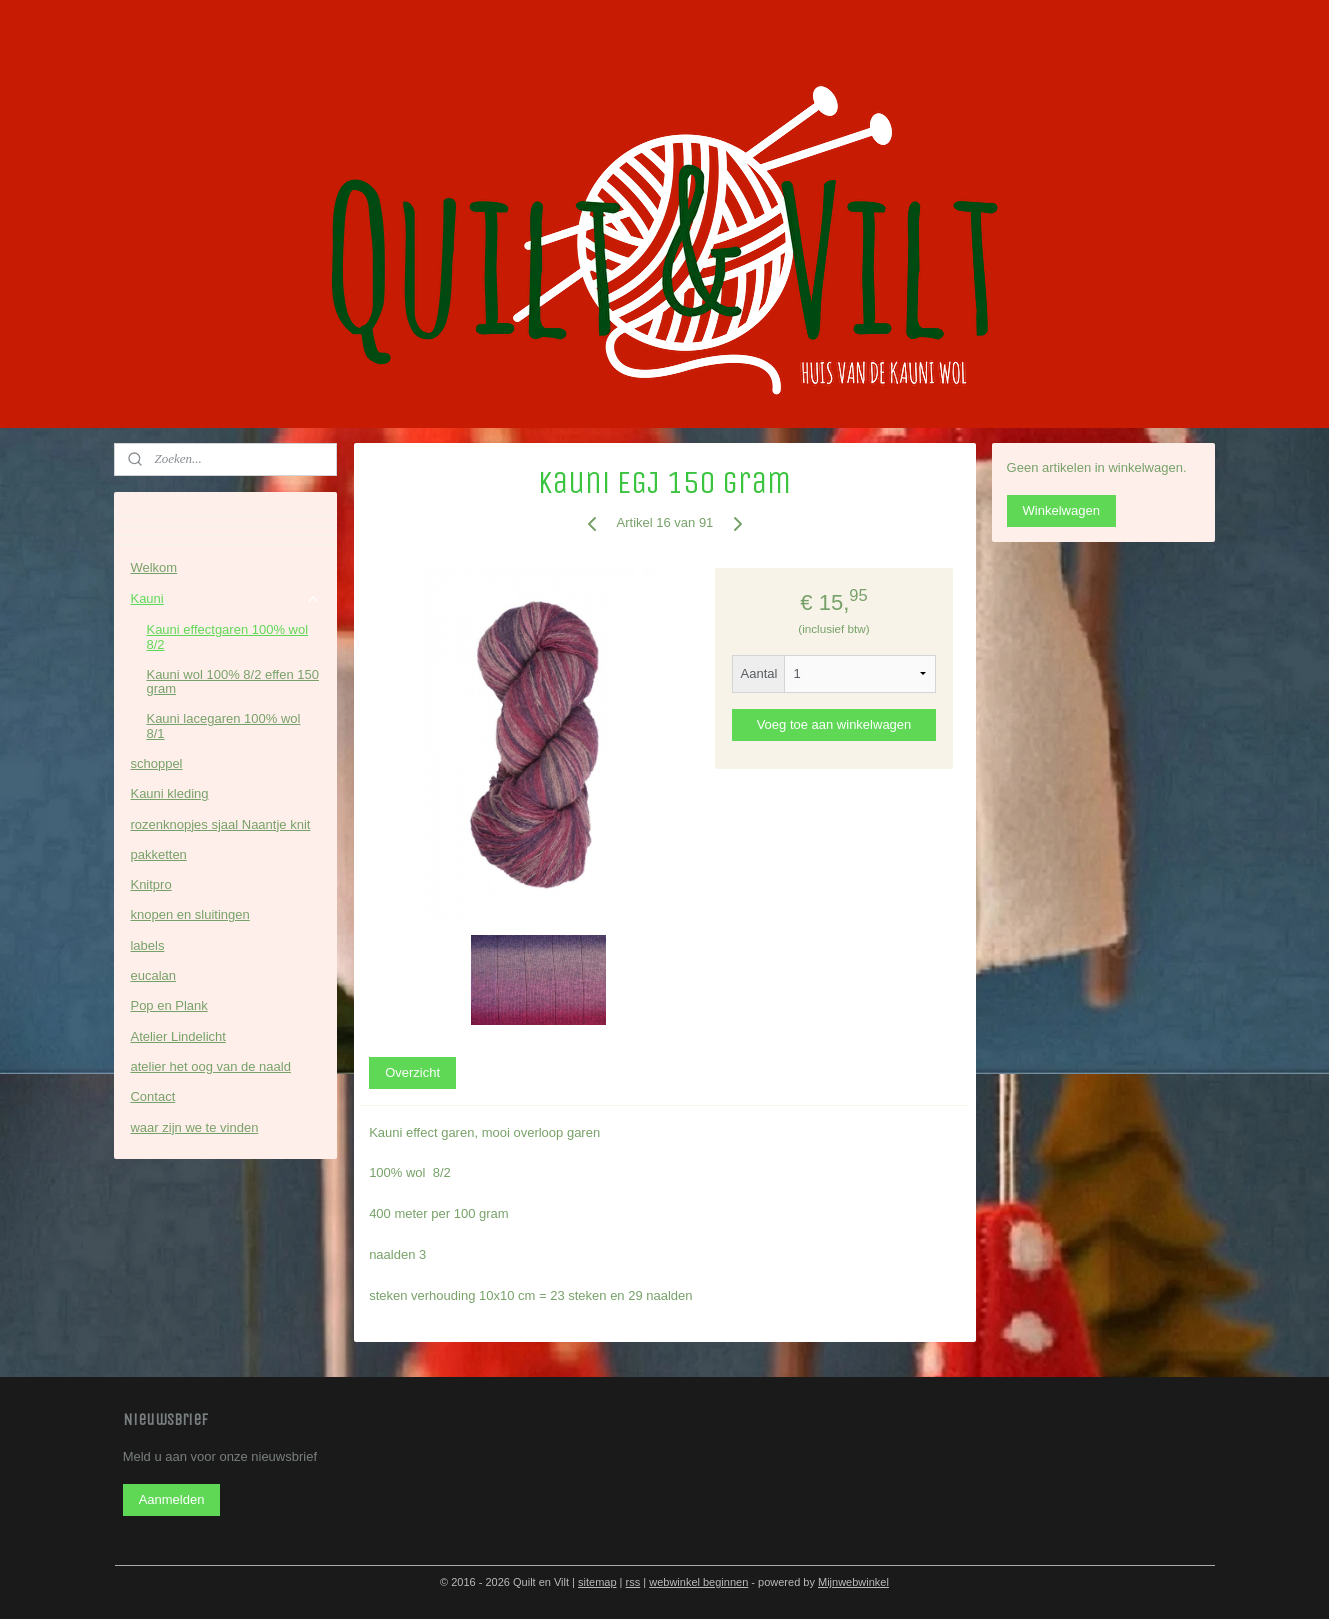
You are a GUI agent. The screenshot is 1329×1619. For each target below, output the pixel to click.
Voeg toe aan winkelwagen (833, 724)
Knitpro (150, 884)
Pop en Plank (168, 1005)
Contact (152, 1096)
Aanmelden (172, 1499)
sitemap (597, 1582)
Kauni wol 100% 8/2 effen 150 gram (232, 681)
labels (147, 945)
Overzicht (412, 1072)
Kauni (225, 599)
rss (633, 1582)
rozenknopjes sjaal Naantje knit (220, 824)
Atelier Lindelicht (177, 1036)
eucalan (153, 975)
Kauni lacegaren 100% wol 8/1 (223, 725)
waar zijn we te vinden (194, 1127)
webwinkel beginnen (698, 1582)
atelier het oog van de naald (210, 1066)
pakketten (158, 854)
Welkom (153, 567)
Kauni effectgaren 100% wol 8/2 (227, 636)
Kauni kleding (169, 793)
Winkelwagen (1061, 510)
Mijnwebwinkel (853, 1582)
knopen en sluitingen (189, 914)
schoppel (156, 763)
